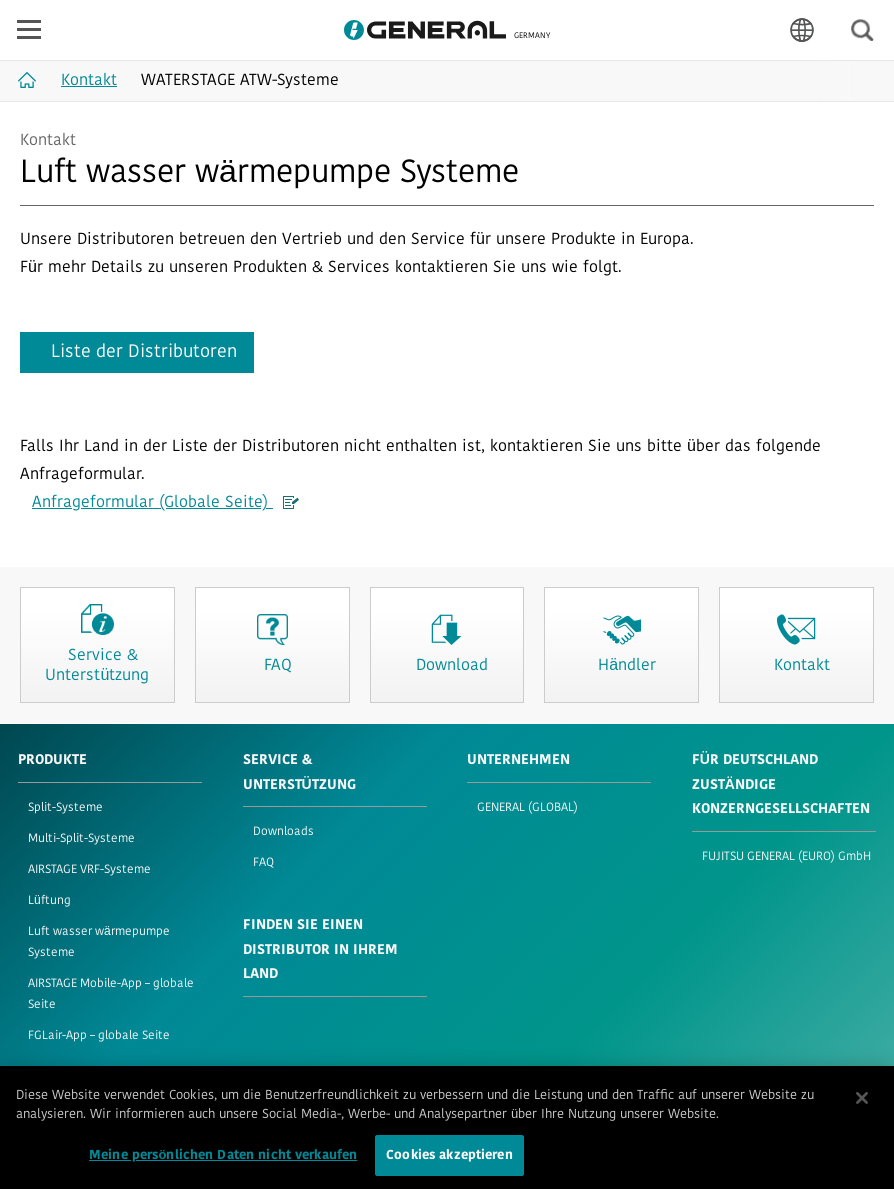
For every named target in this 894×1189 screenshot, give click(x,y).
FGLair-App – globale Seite (99, 1036)
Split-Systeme (65, 808)
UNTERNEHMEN (518, 760)
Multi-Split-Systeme (81, 839)
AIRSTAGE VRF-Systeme (89, 870)
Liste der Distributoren (144, 352)
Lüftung (49, 901)
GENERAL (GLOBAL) (527, 808)
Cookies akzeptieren (449, 1162)
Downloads (283, 832)
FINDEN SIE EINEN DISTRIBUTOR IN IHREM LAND (320, 950)
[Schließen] (862, 1105)
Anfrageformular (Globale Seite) (165, 503)
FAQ (263, 863)
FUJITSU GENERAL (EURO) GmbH (786, 857)
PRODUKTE (52, 760)
